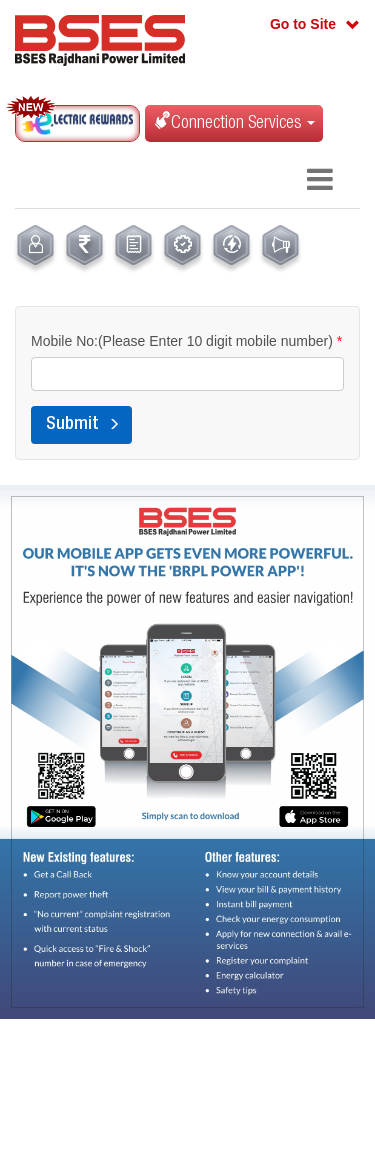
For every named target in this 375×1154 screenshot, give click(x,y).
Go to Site (303, 24)
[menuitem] (35, 249)
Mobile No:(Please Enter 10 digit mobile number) (186, 341)
